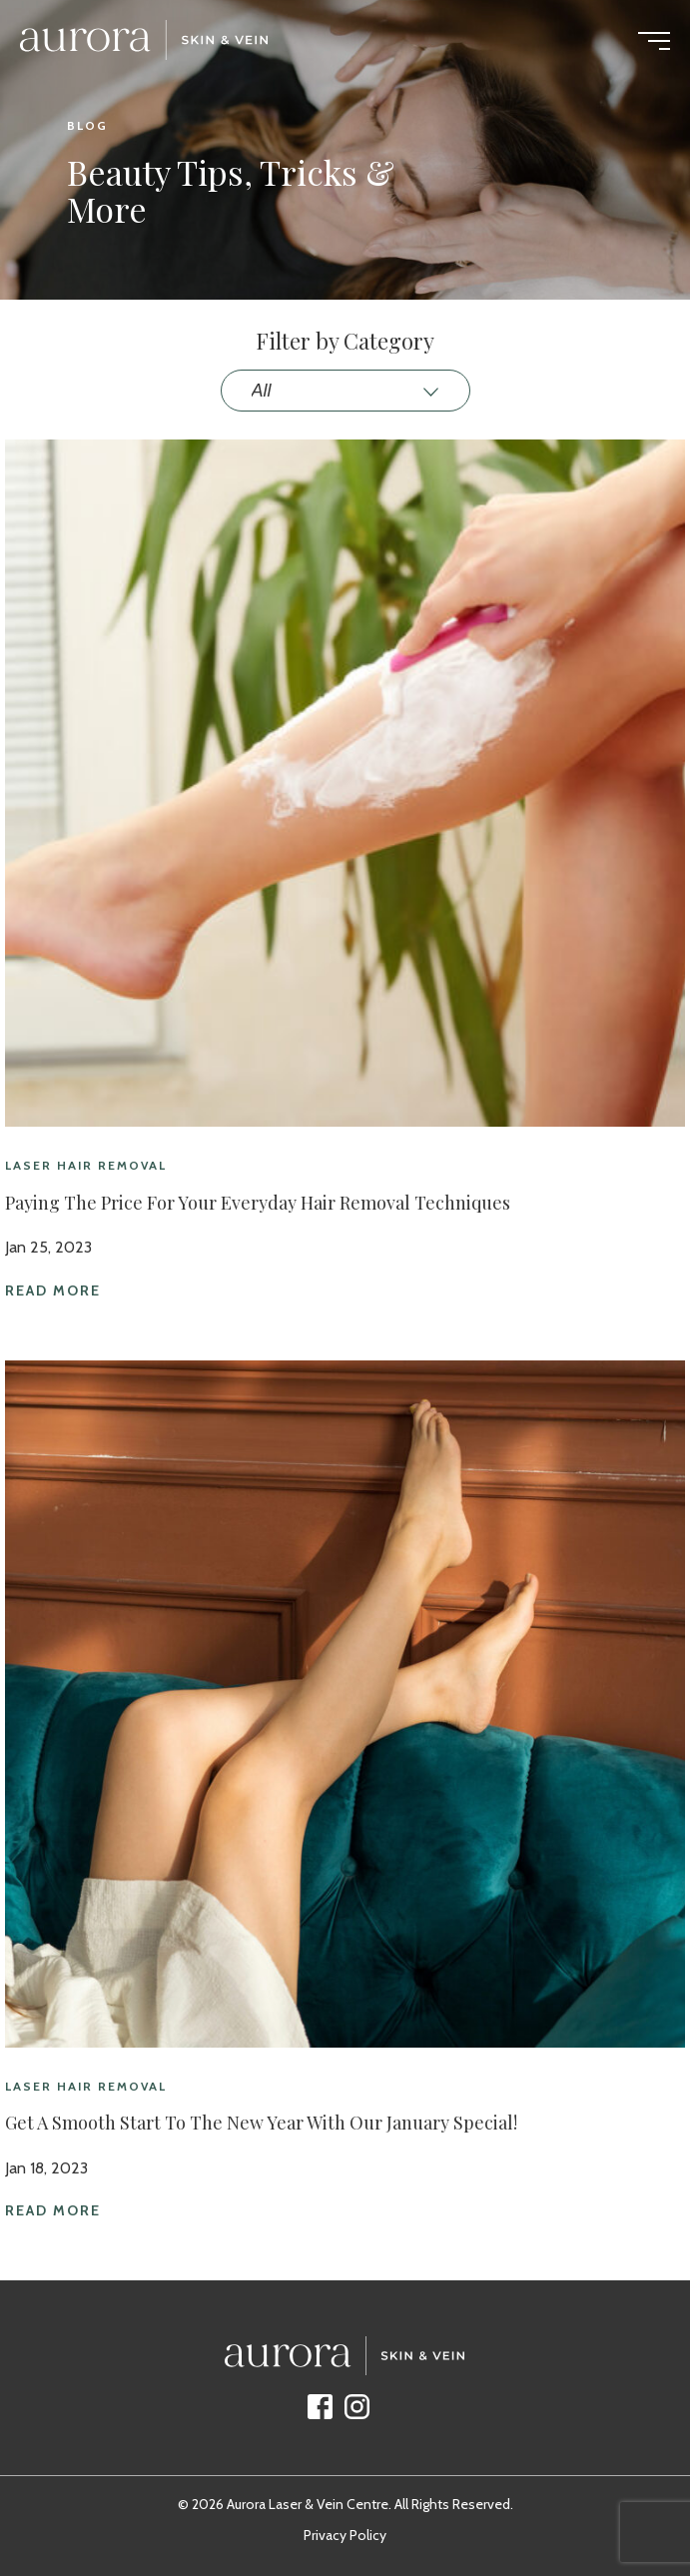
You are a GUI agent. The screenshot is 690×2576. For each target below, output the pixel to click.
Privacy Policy (345, 2535)
